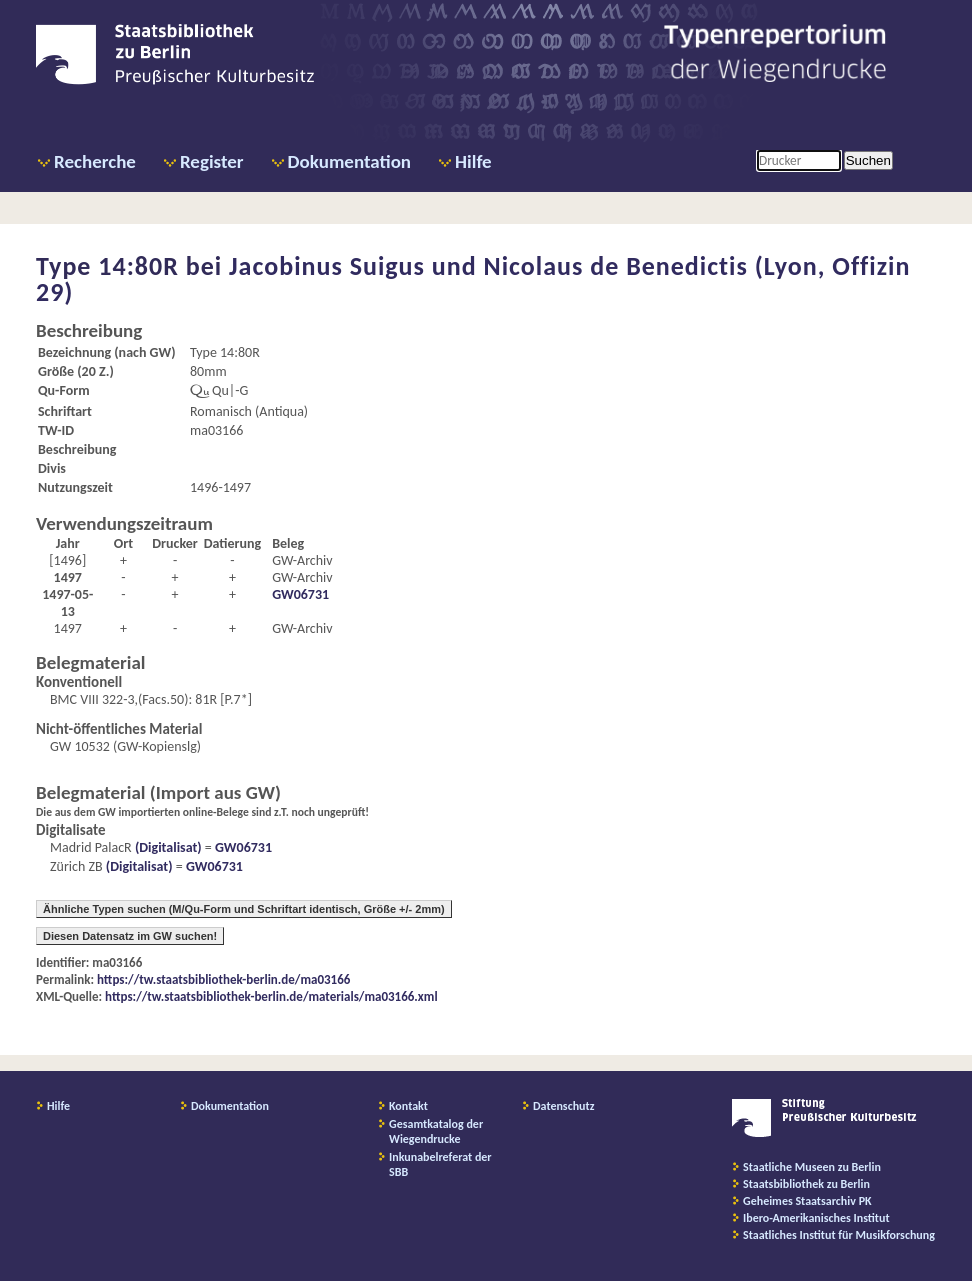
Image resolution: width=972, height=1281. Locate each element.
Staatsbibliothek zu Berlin (806, 1184)
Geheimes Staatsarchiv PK (807, 1201)
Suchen (868, 160)
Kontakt (408, 1106)
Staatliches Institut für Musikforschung (839, 1235)
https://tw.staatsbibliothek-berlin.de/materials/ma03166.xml (271, 996)
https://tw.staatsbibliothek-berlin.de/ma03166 (223, 979)
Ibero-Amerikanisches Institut (816, 1218)
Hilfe (473, 161)
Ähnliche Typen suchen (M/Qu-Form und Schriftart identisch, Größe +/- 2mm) (244, 909)
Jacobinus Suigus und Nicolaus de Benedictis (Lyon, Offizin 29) (473, 279)
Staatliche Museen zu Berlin (812, 1167)
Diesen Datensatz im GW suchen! (130, 936)
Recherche (95, 161)
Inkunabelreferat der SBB (440, 1164)
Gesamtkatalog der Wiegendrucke (436, 1131)
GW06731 (300, 594)
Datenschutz (564, 1106)
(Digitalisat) (167, 847)
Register (212, 161)
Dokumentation (349, 161)
